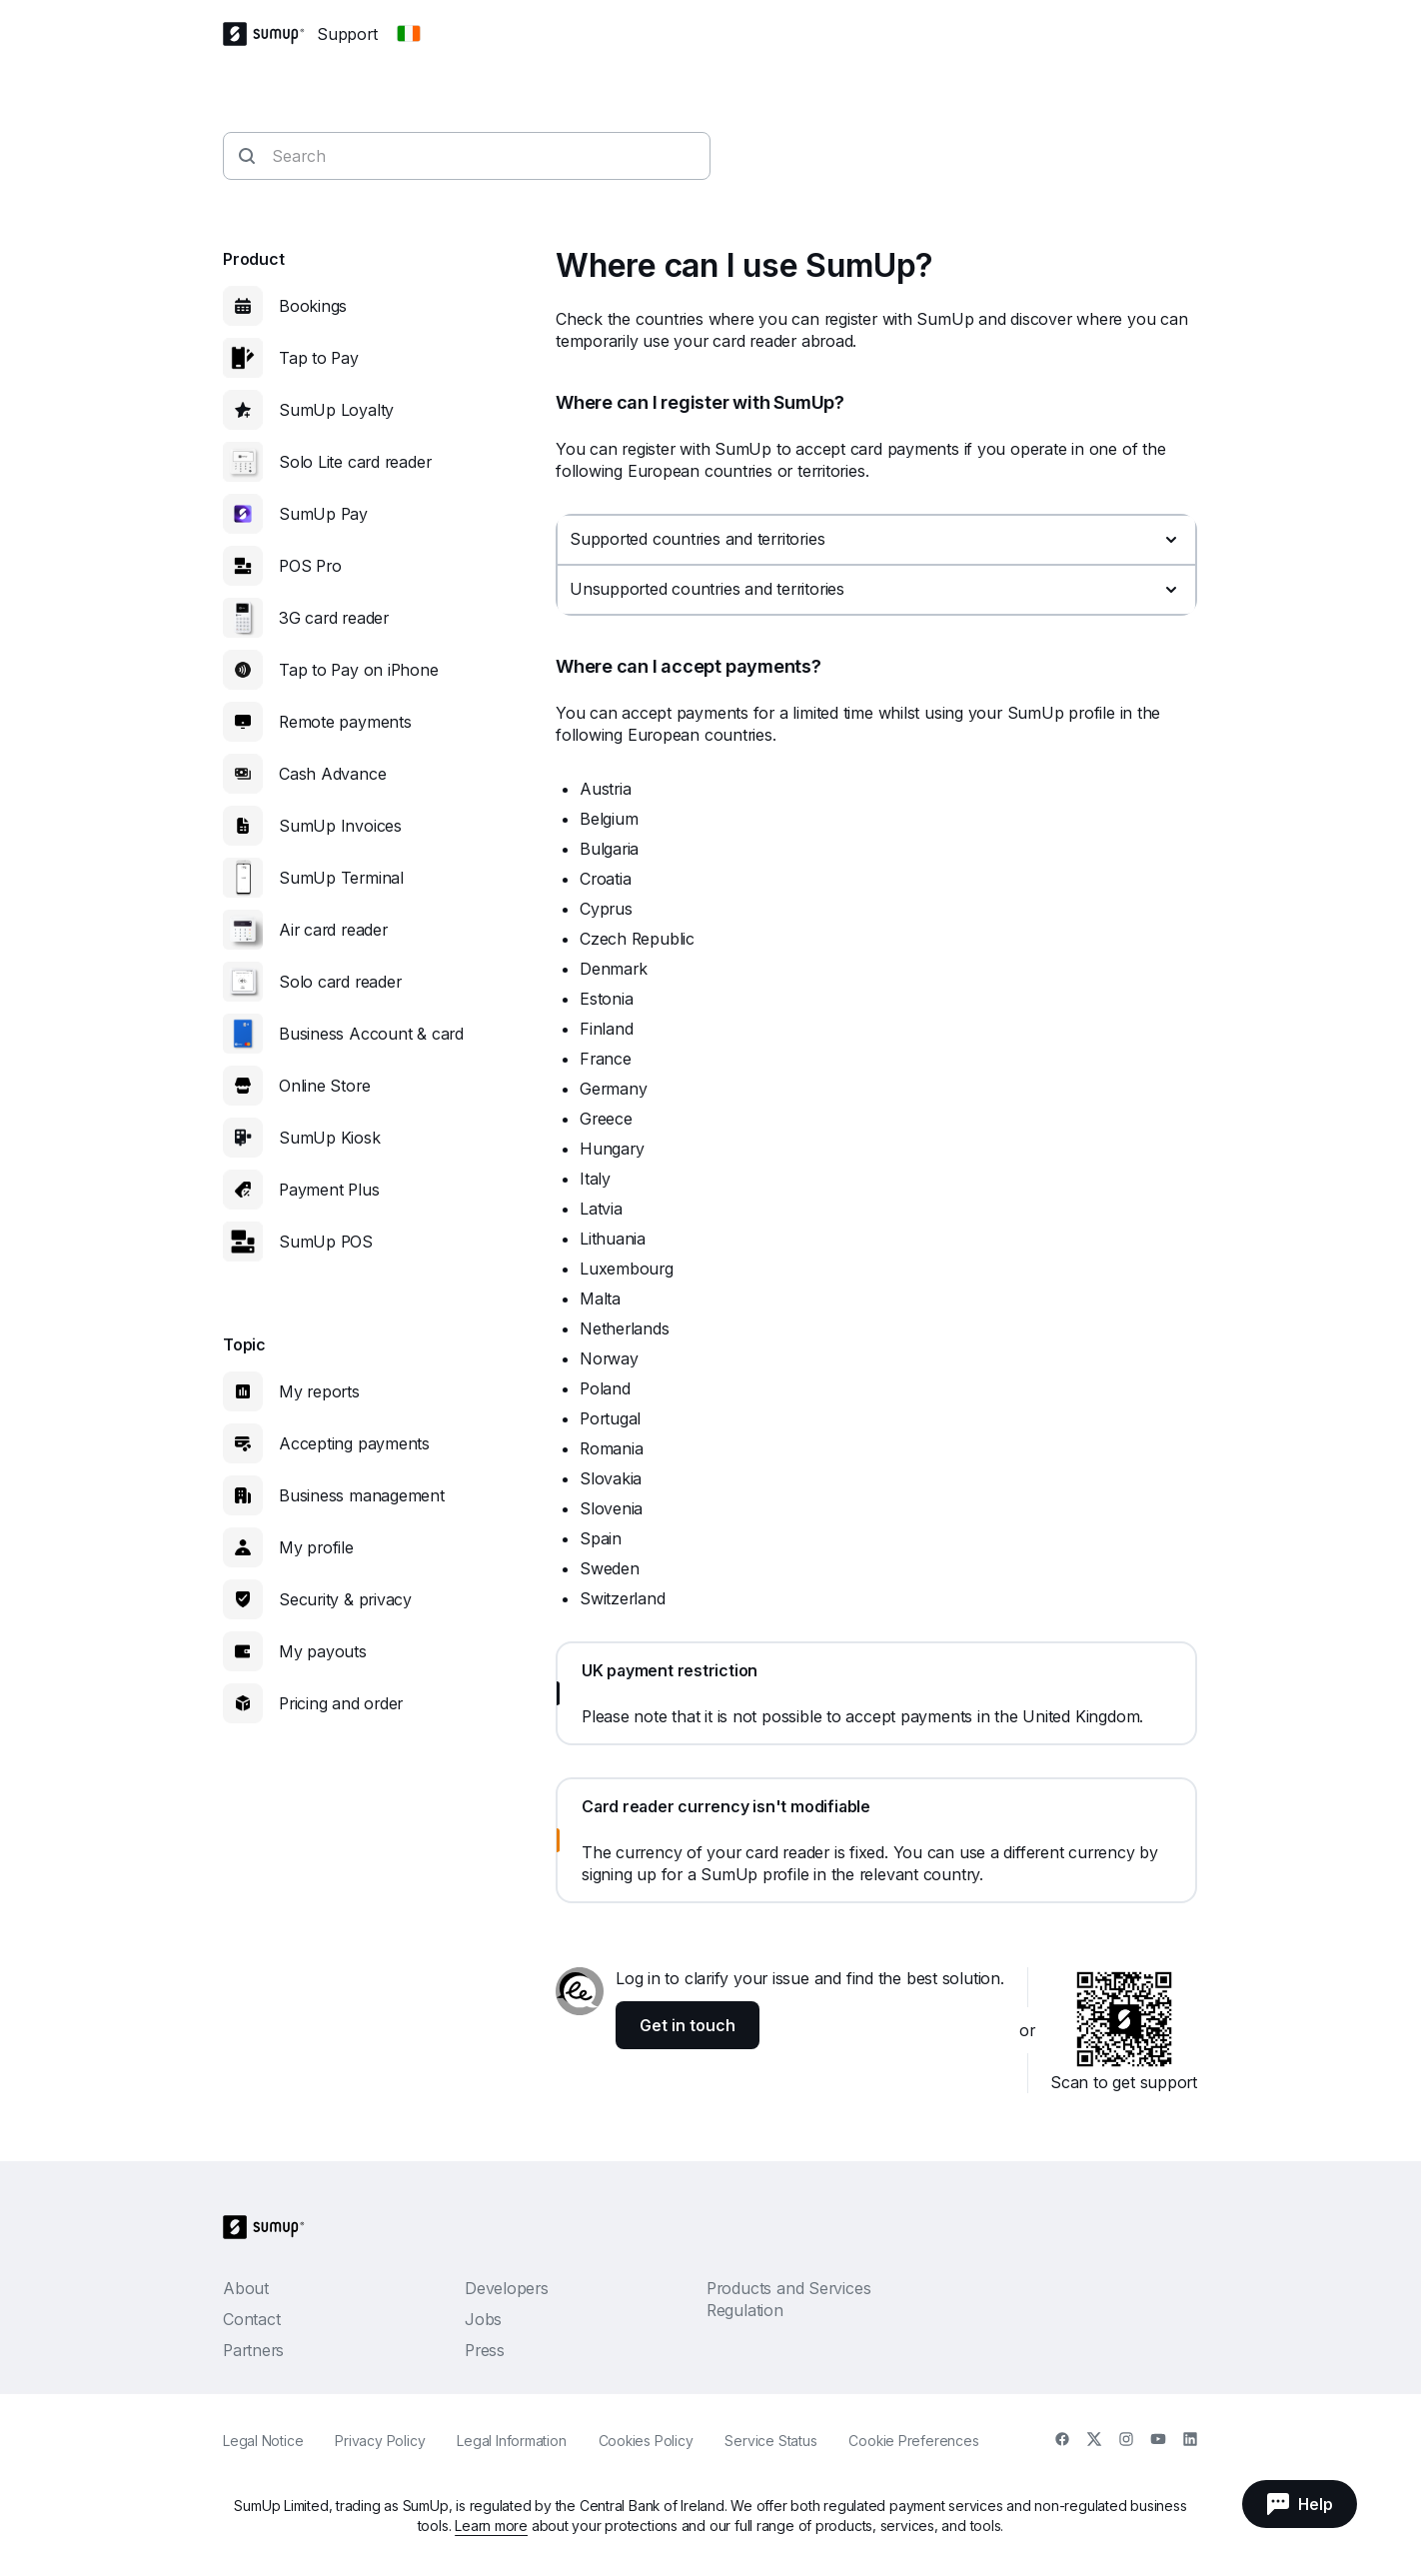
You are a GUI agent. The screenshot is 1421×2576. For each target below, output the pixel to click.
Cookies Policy (646, 2440)
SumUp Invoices (340, 826)
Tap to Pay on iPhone (359, 670)
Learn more (491, 2525)
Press (485, 2350)
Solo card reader (340, 982)
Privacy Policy (380, 2440)
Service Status (770, 2440)
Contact (251, 2319)
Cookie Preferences (913, 2440)
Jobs (483, 2319)
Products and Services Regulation (788, 2299)
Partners (253, 2350)
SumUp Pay (323, 514)
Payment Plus (329, 1190)
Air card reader (333, 930)
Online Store (324, 1086)
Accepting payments (354, 1443)
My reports (319, 1391)
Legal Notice (263, 2440)
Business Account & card (371, 1034)
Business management (362, 1495)
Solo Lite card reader (355, 462)
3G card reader (334, 618)
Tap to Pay (319, 358)
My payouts (323, 1651)
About (246, 2288)
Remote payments (345, 722)
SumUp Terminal (341, 878)
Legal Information (511, 2440)
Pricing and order (341, 1703)
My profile (316, 1547)
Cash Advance (332, 774)
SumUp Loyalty (336, 410)
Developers (507, 2288)
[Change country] (409, 34)
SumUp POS (326, 1242)
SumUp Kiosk (330, 1138)
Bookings (313, 306)
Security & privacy (345, 1599)
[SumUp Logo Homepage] (270, 34)
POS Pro (310, 566)
